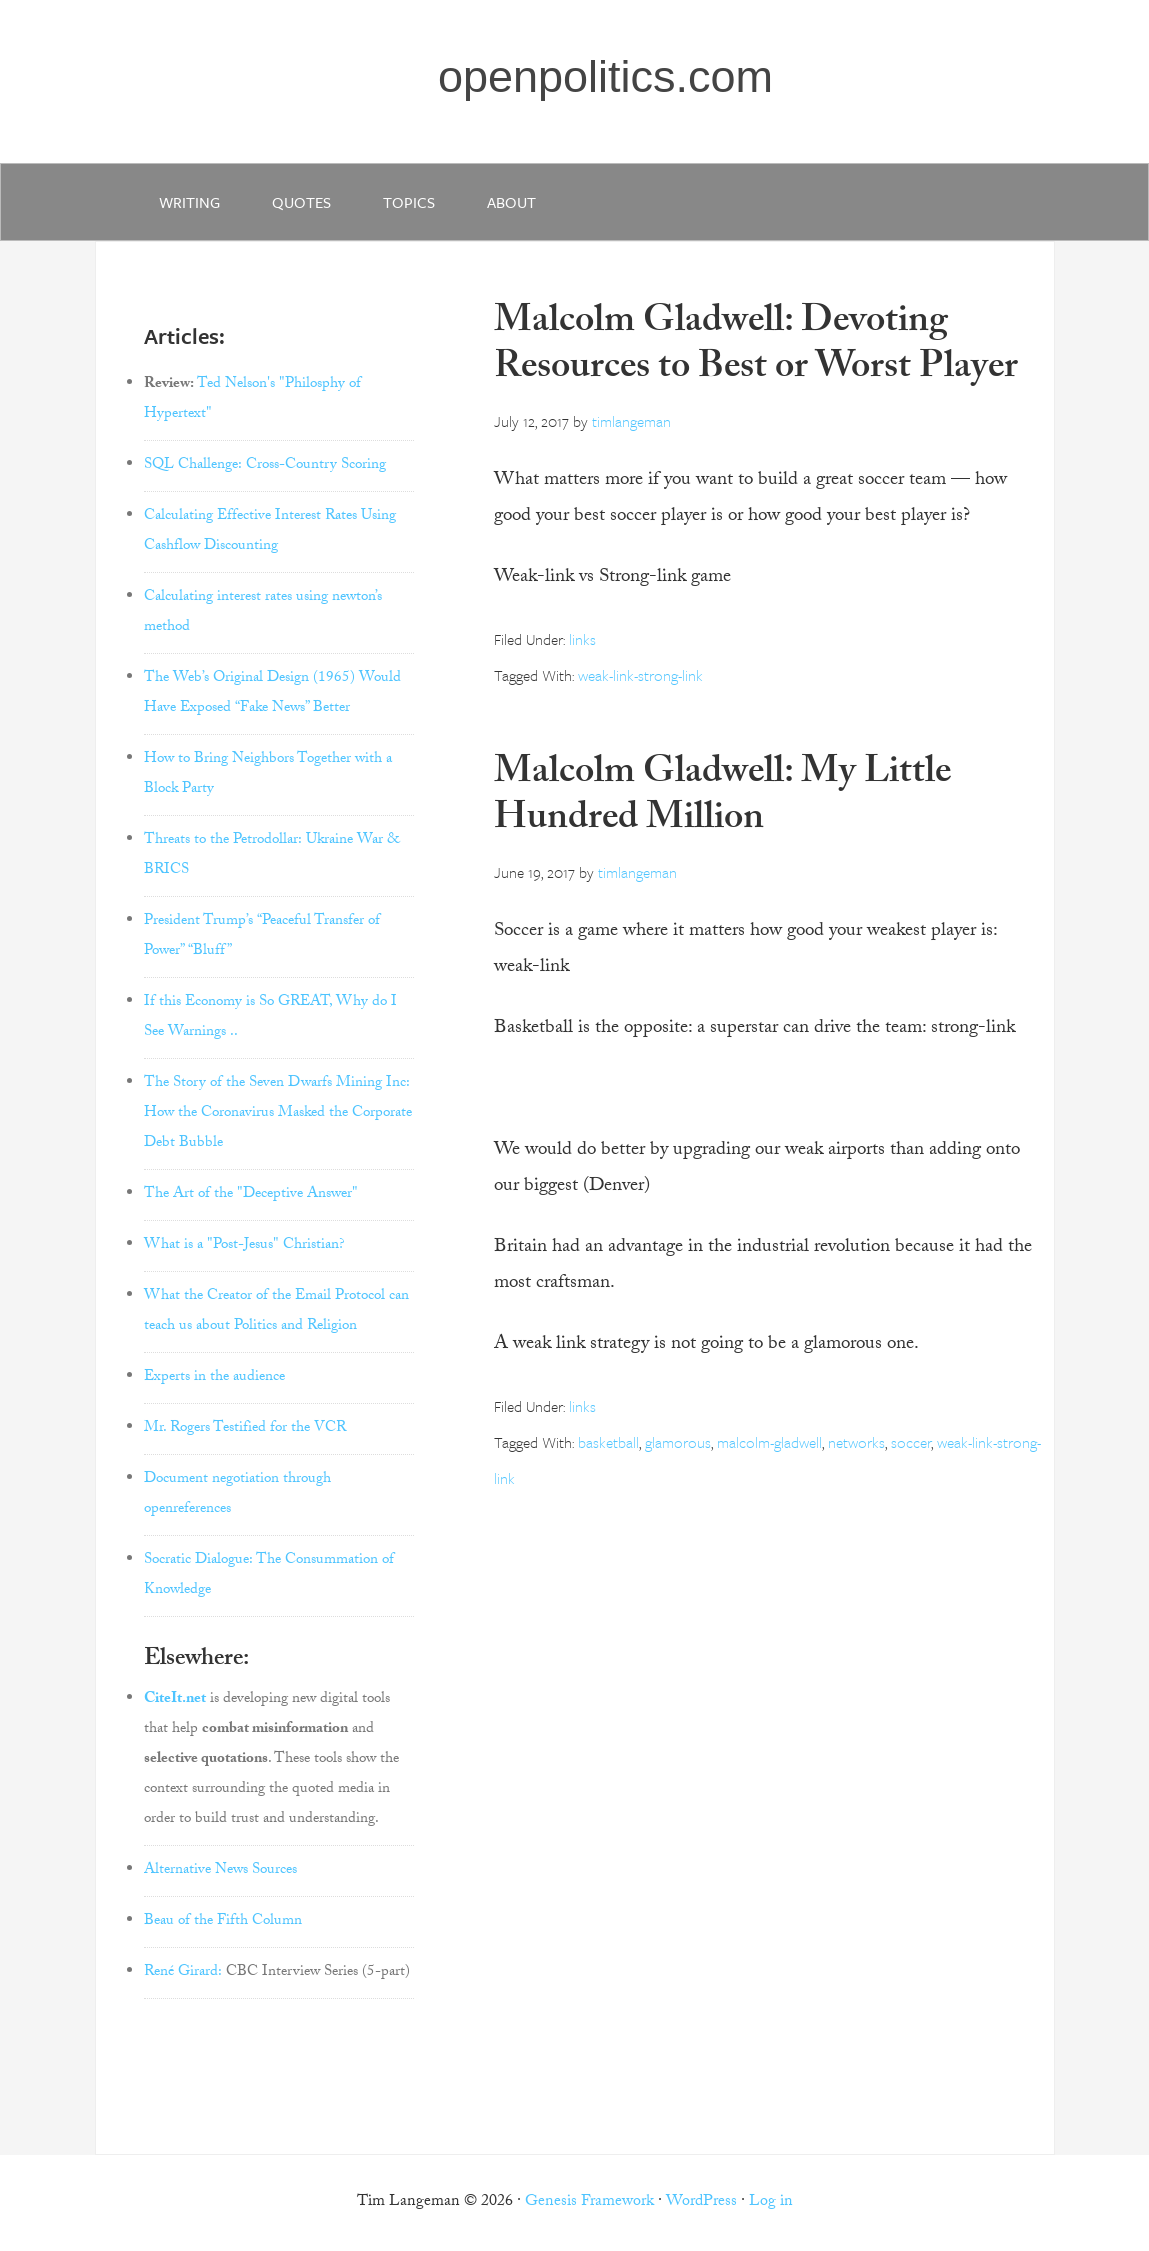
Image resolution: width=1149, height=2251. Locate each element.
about (511, 202)
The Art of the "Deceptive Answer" (251, 1195)
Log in (771, 2202)
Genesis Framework (589, 2202)
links (582, 639)
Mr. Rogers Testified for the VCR (245, 1429)
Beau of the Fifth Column (223, 1922)
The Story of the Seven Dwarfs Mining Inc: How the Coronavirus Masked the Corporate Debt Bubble (278, 1114)
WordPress (701, 2202)
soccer (911, 1442)
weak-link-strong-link (640, 675)
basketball (608, 1442)
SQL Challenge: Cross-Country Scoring (265, 466)
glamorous (678, 1442)
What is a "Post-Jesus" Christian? (244, 1246)
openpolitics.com (605, 76)
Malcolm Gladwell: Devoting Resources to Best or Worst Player (756, 347)
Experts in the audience (214, 1378)
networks (856, 1442)
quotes (301, 202)
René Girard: (183, 1973)
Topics (409, 202)
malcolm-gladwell (769, 1442)
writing (189, 202)
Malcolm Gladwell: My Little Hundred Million (722, 798)
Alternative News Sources (220, 1871)
